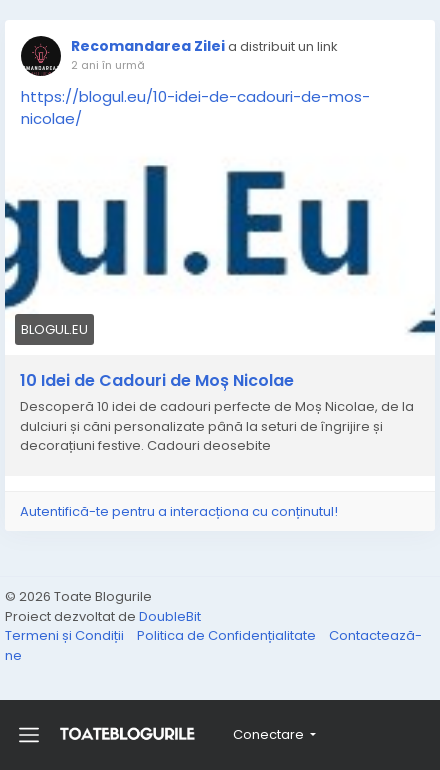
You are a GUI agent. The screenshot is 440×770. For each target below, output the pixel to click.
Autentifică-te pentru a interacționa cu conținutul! (179, 511)
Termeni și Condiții (66, 635)
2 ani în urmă (108, 65)
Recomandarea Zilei (148, 46)
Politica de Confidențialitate (228, 635)
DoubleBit (170, 616)
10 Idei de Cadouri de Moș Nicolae (157, 381)
